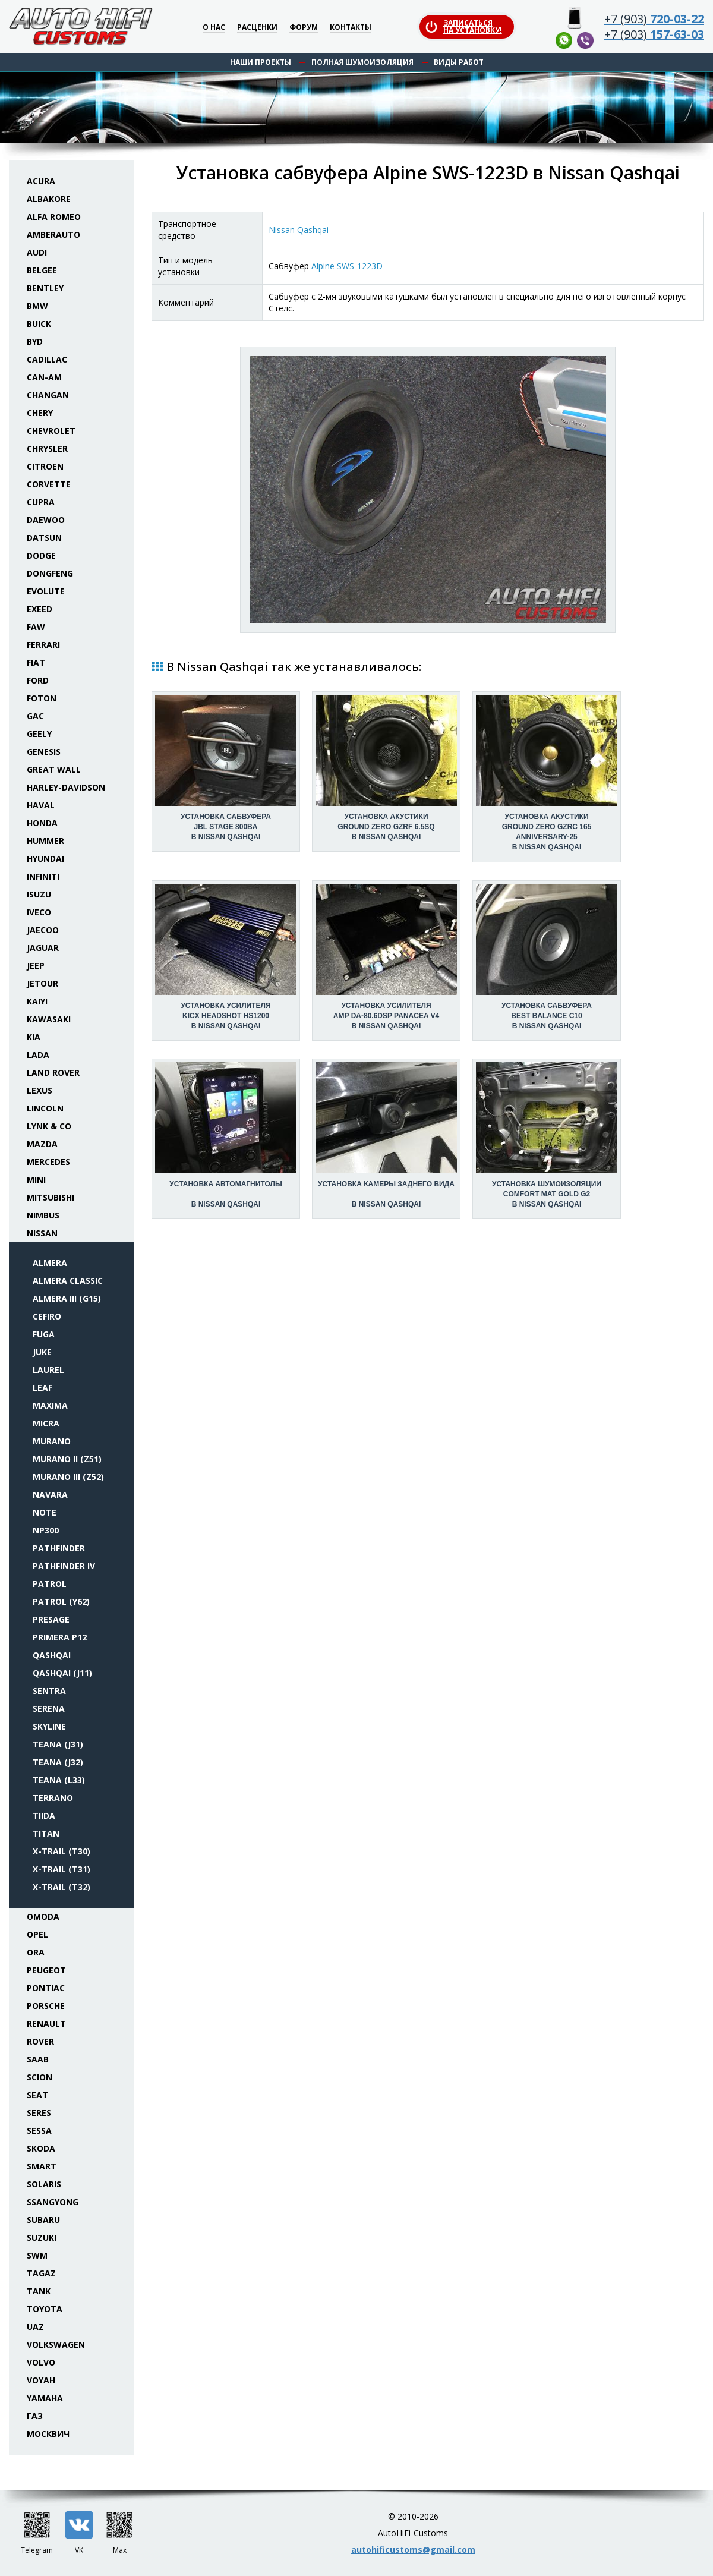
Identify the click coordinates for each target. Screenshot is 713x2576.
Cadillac (47, 359)
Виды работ (459, 62)
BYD (35, 341)
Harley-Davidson (66, 787)
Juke (42, 1352)
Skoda (41, 2148)
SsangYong (52, 2201)
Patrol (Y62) (61, 1601)
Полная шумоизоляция (362, 62)
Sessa (39, 2130)
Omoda (43, 1916)
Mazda (42, 1144)
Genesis (44, 751)
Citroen (45, 466)
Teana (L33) (59, 1779)
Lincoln (45, 1108)
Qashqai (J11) (62, 1673)
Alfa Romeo (54, 216)
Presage (51, 1619)
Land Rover (53, 1072)
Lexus (39, 1090)
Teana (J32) (58, 1762)
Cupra (41, 502)
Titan (46, 1833)
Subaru (43, 2219)
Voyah (41, 2380)
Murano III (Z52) (68, 1476)
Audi (37, 252)
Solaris (44, 2184)
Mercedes (48, 1161)
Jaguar (43, 947)
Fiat (36, 662)
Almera (50, 1262)
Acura (41, 181)
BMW (37, 305)
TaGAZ (41, 2273)
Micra (46, 1423)
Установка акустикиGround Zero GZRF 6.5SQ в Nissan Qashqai (385, 827)
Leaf (42, 1387)
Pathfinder (59, 1548)
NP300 (46, 1530)
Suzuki (41, 2237)
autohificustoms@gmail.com (413, 2549)
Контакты (350, 27)
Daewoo (46, 519)
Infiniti (43, 876)
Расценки (257, 27)
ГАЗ (35, 2415)
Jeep (36, 965)
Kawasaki (49, 1019)
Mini (36, 1179)
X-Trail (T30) (61, 1851)
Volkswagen (56, 2344)
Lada (38, 1054)
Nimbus (43, 1215)
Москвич (48, 2433)
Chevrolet (51, 430)
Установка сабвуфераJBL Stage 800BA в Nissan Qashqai (226, 827)
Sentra (49, 1690)
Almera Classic (68, 1280)
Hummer (45, 840)
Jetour (42, 983)
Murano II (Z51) (67, 1459)
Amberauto (53, 234)
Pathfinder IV (64, 1566)
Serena (49, 1708)
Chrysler (47, 448)
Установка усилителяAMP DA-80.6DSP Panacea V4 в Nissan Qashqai (386, 1016)
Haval (41, 805)
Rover (40, 2041)
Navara (50, 1494)
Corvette (49, 484)
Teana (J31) (58, 1744)
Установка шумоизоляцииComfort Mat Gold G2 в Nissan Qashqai (546, 1194)
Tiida (44, 1815)
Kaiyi (37, 1001)
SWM (37, 2255)
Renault (46, 2023)
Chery (40, 412)
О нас (214, 27)
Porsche (46, 2005)
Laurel (48, 1369)
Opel (37, 1934)
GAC (35, 716)
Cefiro (47, 1316)
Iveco (39, 912)
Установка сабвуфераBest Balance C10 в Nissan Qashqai (546, 1016)
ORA (36, 1952)
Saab (38, 2059)
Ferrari (43, 644)
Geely (39, 733)
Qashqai (52, 1655)
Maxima (50, 1405)
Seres (39, 2112)
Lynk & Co (49, 1126)
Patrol (50, 1583)
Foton (41, 698)
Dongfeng (50, 573)
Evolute (46, 591)
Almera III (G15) (67, 1298)
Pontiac (46, 1988)
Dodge (41, 555)
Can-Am (44, 377)
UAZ (35, 2326)
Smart (41, 2166)
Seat (37, 2095)
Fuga (44, 1334)
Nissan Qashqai (299, 229)
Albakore (49, 198)
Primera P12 (60, 1637)
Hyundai (45, 858)
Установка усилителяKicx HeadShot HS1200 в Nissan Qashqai (225, 1016)
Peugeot (46, 1970)
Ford (38, 680)
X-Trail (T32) (61, 1886)
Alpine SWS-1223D (347, 266)
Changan (48, 395)
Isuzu (39, 894)
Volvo (41, 2362)
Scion (39, 2077)
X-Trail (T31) (61, 1869)
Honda (42, 823)
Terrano (53, 1797)
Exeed (39, 609)
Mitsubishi (50, 1197)
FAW (36, 626)
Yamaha (45, 2398)
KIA (33, 1037)
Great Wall (54, 769)
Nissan (42, 1233)
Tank (39, 2291)
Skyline (49, 1726)
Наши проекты (260, 62)
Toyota (44, 2308)
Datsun (44, 537)
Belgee (42, 270)
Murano (52, 1441)
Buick (39, 323)
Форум (303, 27)
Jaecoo (43, 930)
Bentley (45, 288)
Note (44, 1512)
